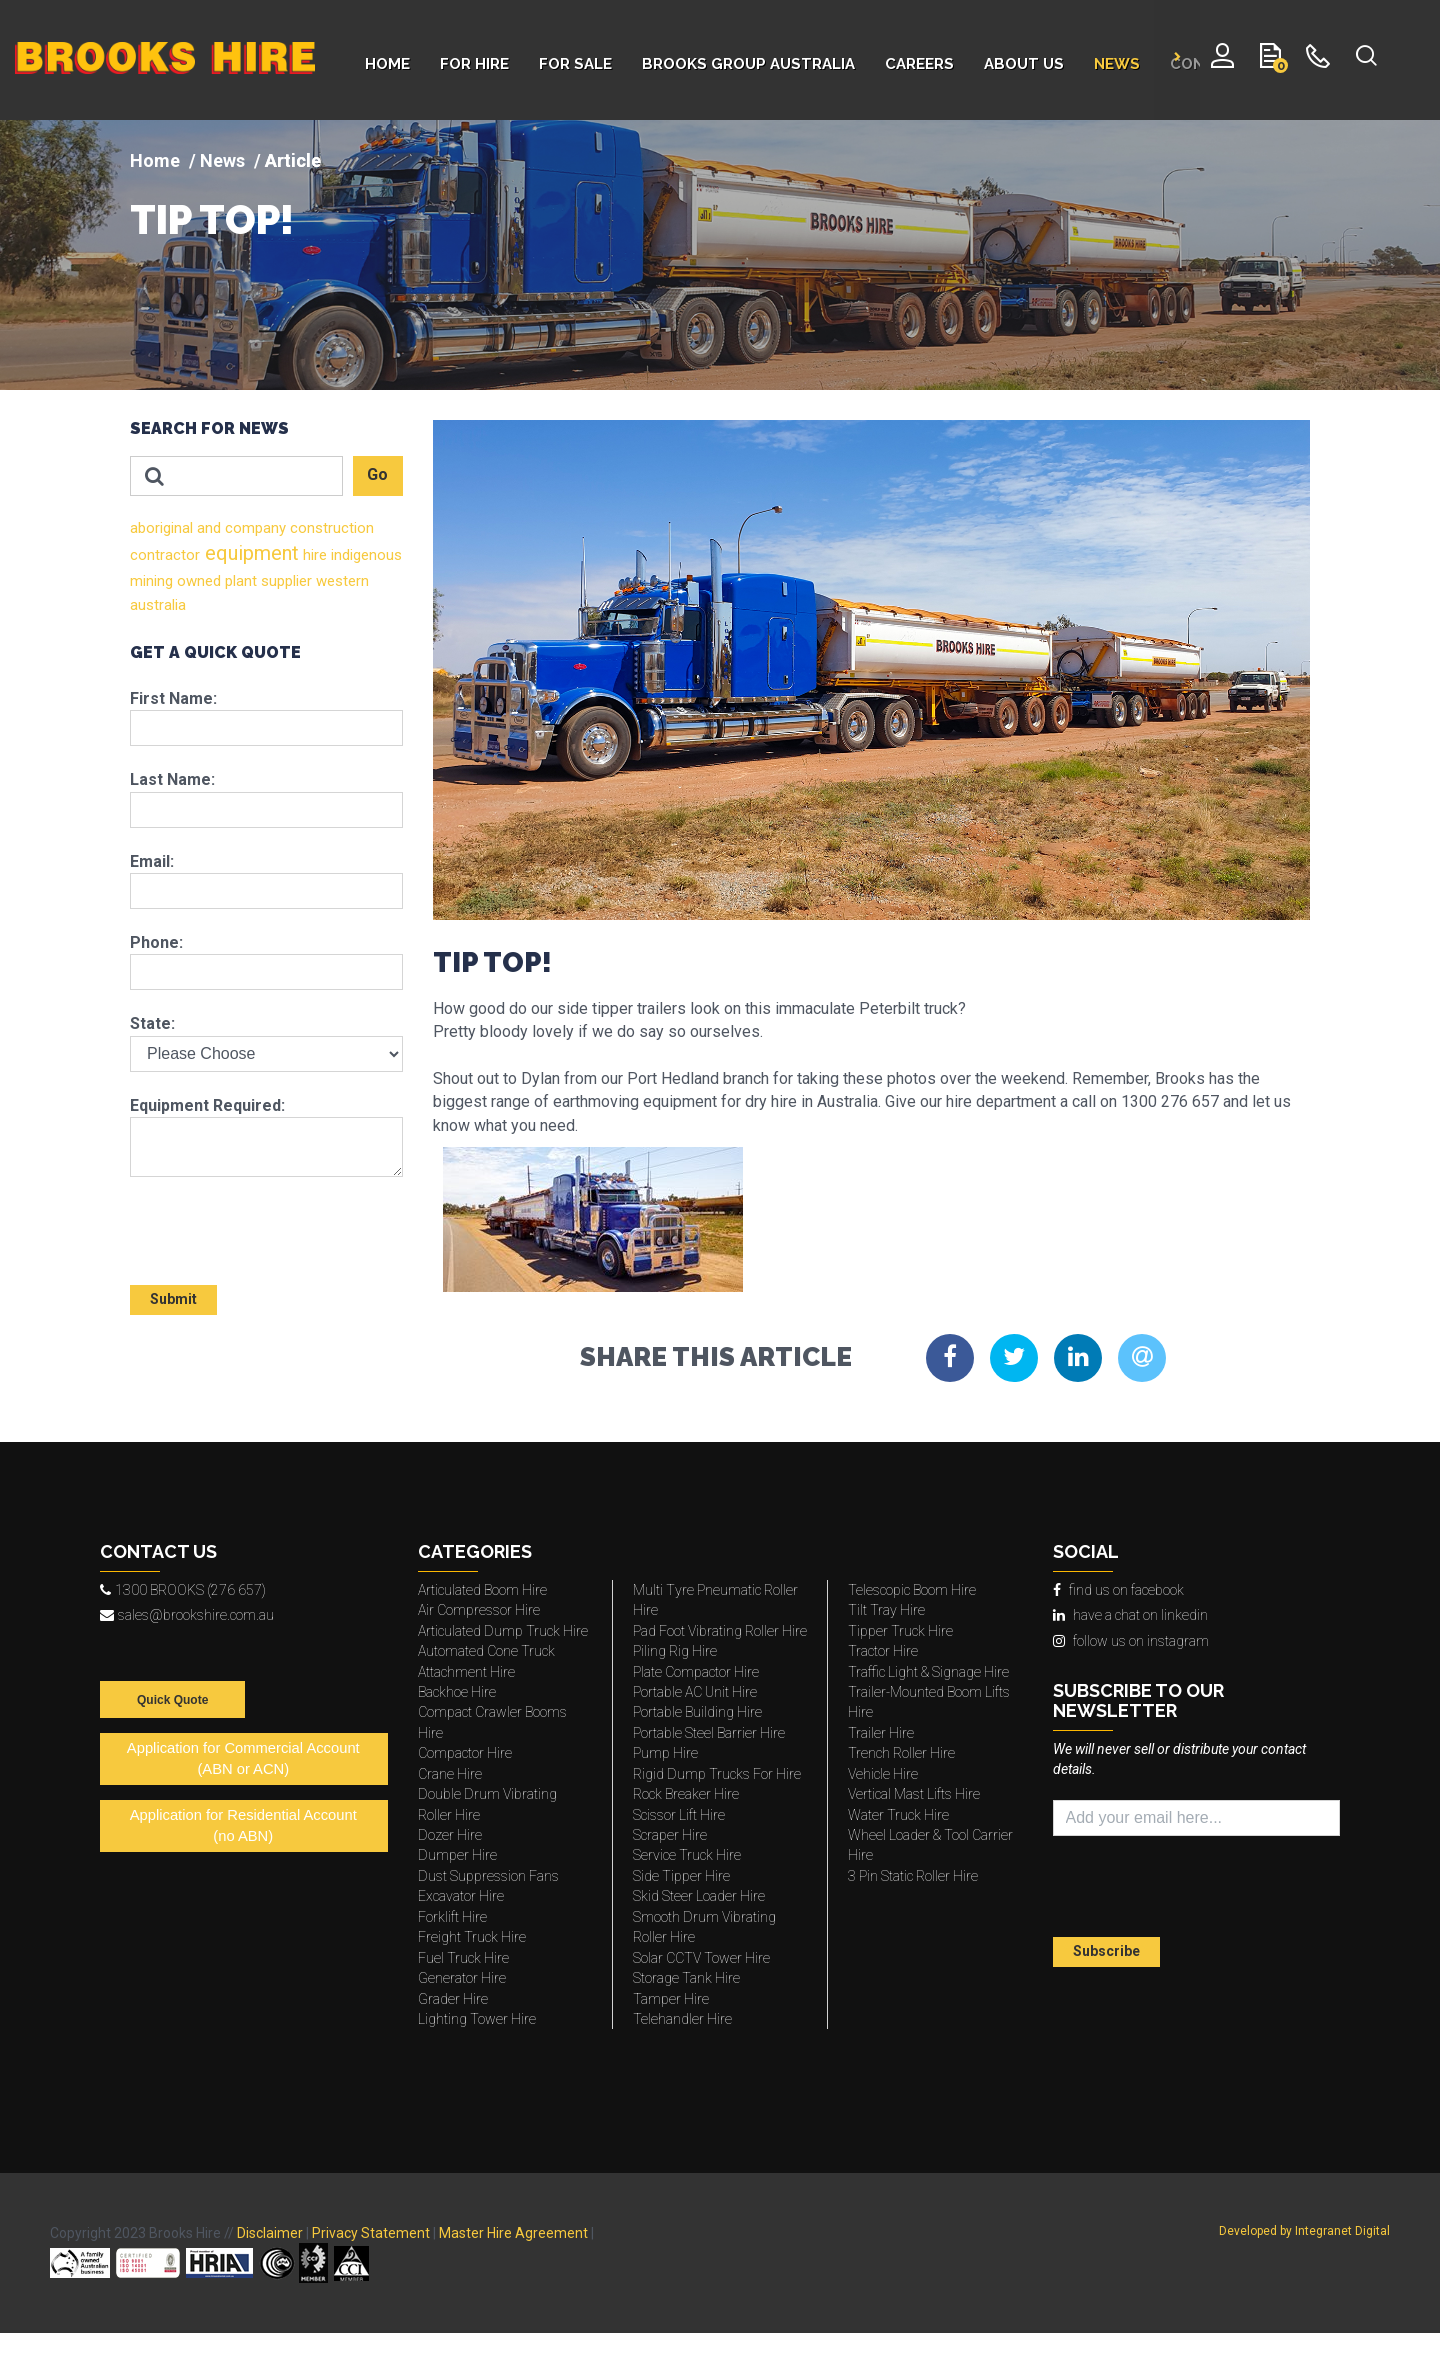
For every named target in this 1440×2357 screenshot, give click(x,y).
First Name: (173, 698)
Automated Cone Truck (486, 1651)
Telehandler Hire (682, 2019)
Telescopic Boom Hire (912, 1590)
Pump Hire (665, 1753)
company (253, 528)
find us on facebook (1118, 1590)
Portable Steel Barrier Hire (709, 1733)
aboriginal (161, 528)
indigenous (364, 555)
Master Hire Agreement (513, 2233)
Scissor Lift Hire (679, 1815)
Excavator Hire (461, 1896)
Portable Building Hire (697, 1712)
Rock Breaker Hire (686, 1794)
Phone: (156, 942)
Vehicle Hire (883, 1774)
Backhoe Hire (457, 1692)
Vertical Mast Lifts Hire (914, 1794)
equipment (249, 553)
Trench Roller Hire (901, 1753)
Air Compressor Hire (479, 1610)
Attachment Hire (466, 1672)
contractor (165, 555)
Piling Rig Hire (675, 1651)
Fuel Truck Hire (463, 1958)
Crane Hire (450, 1774)
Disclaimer (270, 2233)
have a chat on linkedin (1130, 1615)
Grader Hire (453, 1999)
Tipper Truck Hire (900, 1631)
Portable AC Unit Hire (695, 1692)
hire (313, 555)
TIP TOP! (212, 220)
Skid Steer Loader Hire (699, 1896)
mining (151, 581)
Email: (152, 861)
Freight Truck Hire (472, 1937)
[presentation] (247, 1222)
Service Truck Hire (687, 1855)
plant (239, 581)
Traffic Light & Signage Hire (928, 1672)
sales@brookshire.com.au (187, 1615)
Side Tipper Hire (681, 1876)
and (207, 528)
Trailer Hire (881, 1733)
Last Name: (172, 779)
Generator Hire (462, 1978)
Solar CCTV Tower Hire (701, 1958)
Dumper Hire (457, 1855)
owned (197, 581)
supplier (284, 581)
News (222, 160)
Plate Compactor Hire (696, 1672)
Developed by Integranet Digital (1304, 2231)
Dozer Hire (450, 1835)
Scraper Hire (670, 1835)
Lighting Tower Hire (477, 2019)
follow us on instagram (1131, 1641)
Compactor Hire (465, 1753)
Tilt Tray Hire (886, 1610)
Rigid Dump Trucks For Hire (717, 1774)
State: (152, 1023)
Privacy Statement (371, 2233)
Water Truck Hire (898, 1815)
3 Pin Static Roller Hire (913, 1876)
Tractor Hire (883, 1651)
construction (330, 528)
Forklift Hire (452, 1917)
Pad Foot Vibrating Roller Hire (720, 1631)
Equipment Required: (207, 1105)
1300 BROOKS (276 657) (183, 1590)
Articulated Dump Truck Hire (503, 1631)
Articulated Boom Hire (482, 1590)
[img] (720, 255)
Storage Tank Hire (686, 1978)
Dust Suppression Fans (488, 1876)
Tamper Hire (671, 1999)
